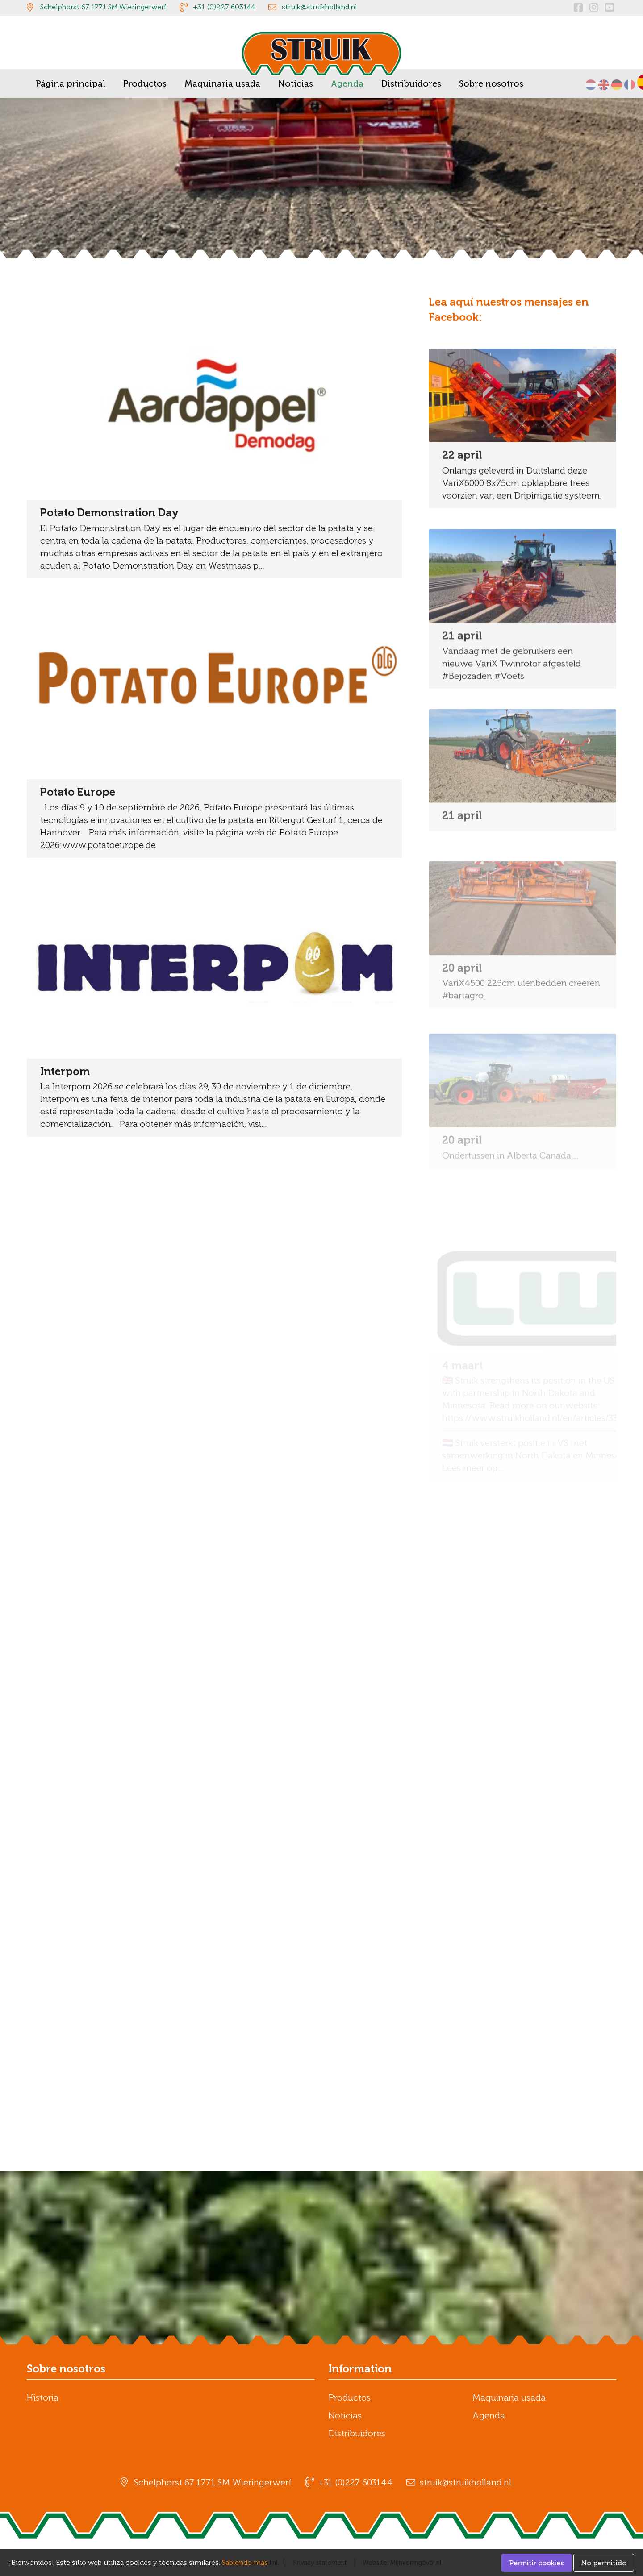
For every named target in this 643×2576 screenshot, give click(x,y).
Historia (42, 2397)
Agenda (488, 2415)
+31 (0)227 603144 (224, 7)
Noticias (345, 2415)
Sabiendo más (245, 2562)
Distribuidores (356, 2433)
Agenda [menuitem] (347, 84)
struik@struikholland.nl (319, 7)
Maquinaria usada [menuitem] (222, 84)
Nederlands (590, 84)
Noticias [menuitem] (295, 84)
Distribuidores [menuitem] (411, 84)
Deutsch (616, 84)
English (603, 84)
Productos (349, 2397)
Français (629, 84)
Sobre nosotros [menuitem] (491, 84)
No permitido (603, 2563)
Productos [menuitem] (145, 84)
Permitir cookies (536, 2563)
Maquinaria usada (509, 2397)
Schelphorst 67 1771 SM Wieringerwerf (103, 7)
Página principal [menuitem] (70, 84)
